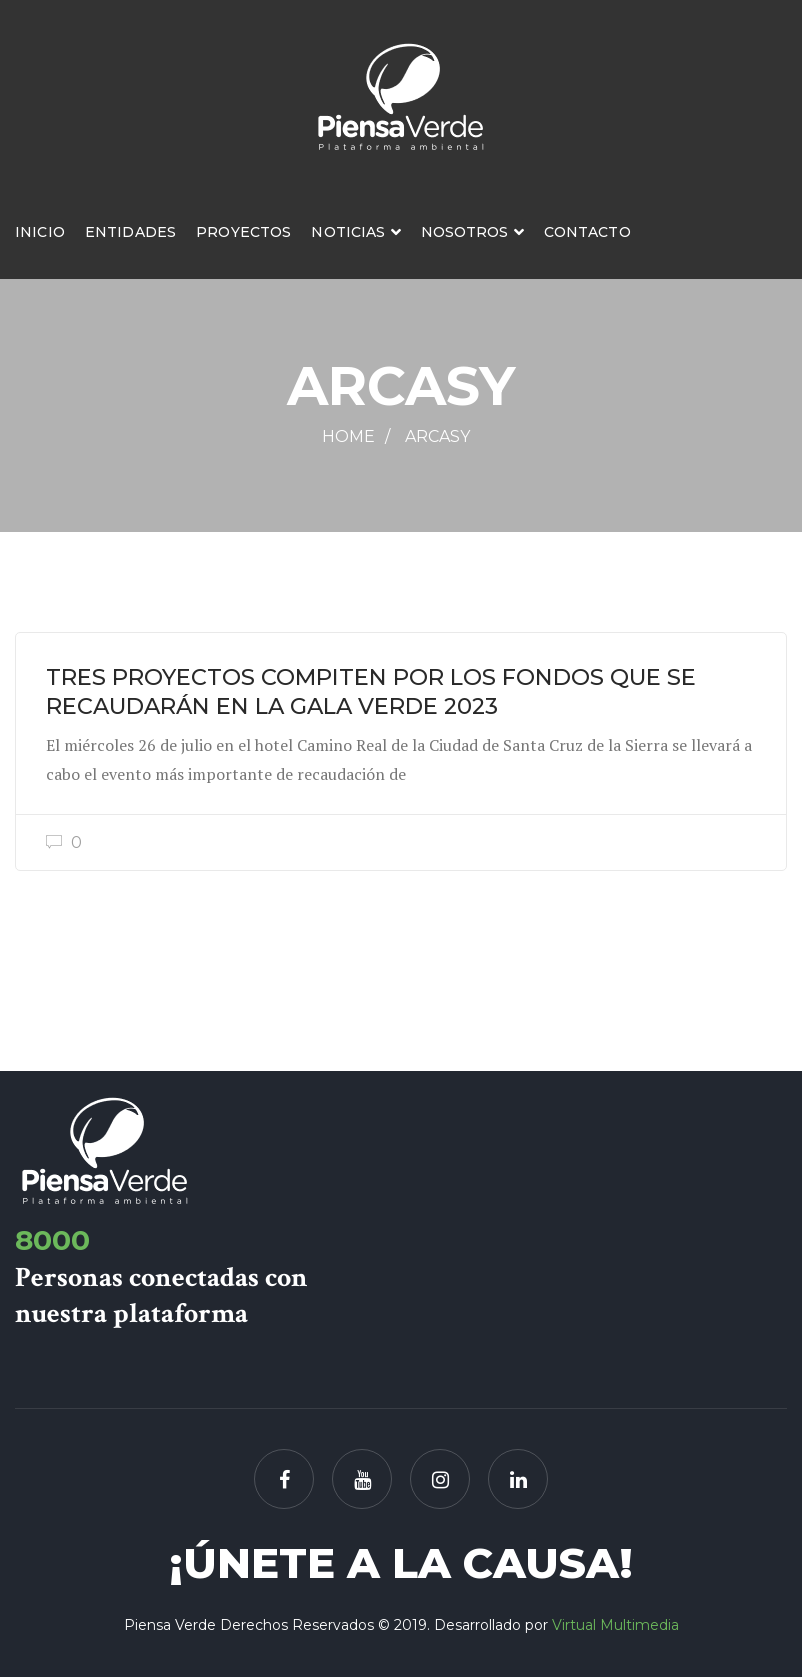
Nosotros (465, 232)
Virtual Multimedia (615, 1625)
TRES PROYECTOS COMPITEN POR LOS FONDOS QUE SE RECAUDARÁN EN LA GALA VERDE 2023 (371, 691)
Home (348, 436)
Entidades (130, 232)
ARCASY (437, 436)
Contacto (587, 232)
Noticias (348, 232)
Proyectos (243, 232)
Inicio (40, 232)
